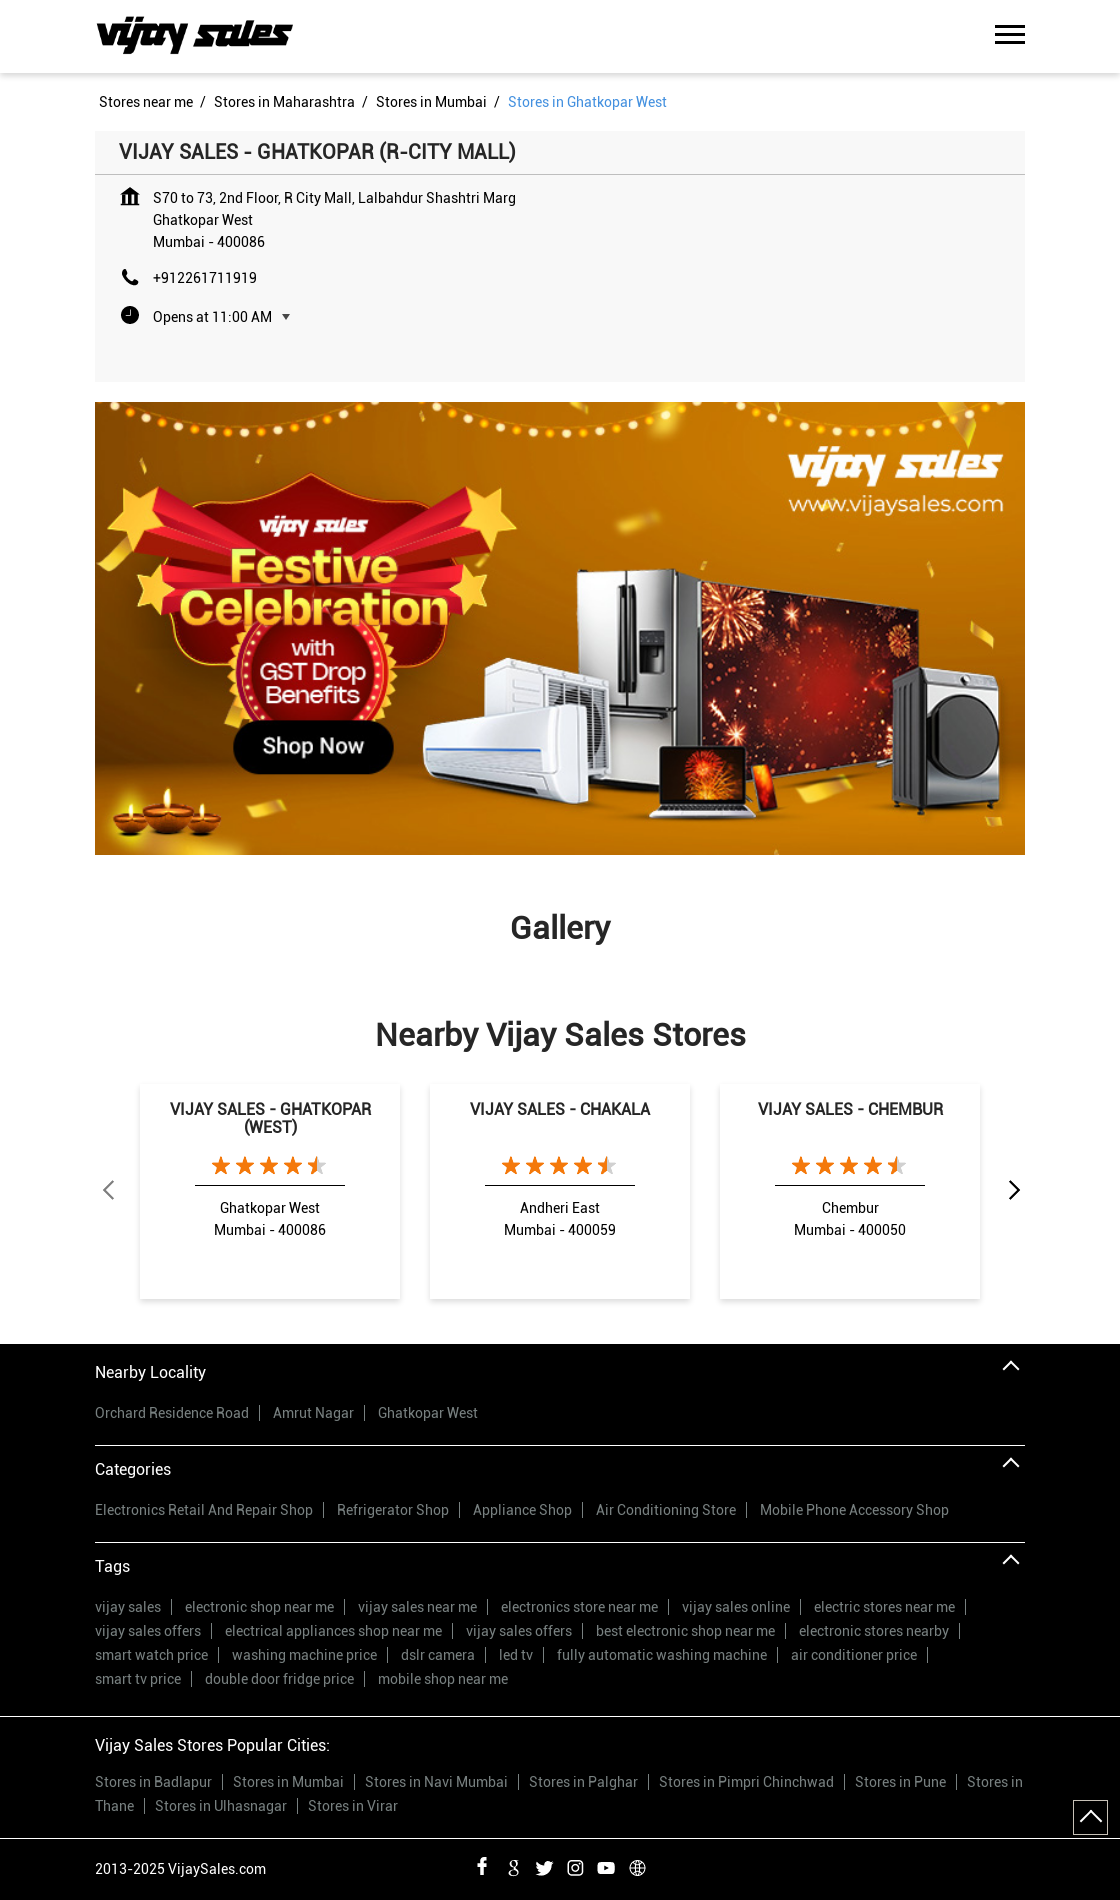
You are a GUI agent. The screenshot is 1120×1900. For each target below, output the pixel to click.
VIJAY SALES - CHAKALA (560, 1109)
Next (1013, 1191)
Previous (107, 1191)
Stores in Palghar (583, 1782)
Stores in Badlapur (153, 1782)
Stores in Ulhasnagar (221, 1806)
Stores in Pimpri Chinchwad (746, 1782)
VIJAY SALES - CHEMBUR (850, 1109)
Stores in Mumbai (288, 1782)
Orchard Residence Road (172, 1413)
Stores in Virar (353, 1806)
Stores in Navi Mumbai (436, 1782)
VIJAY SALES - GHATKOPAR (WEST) (270, 1118)
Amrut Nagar (313, 1413)
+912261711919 (205, 278)
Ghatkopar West (428, 1413)
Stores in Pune (900, 1782)
